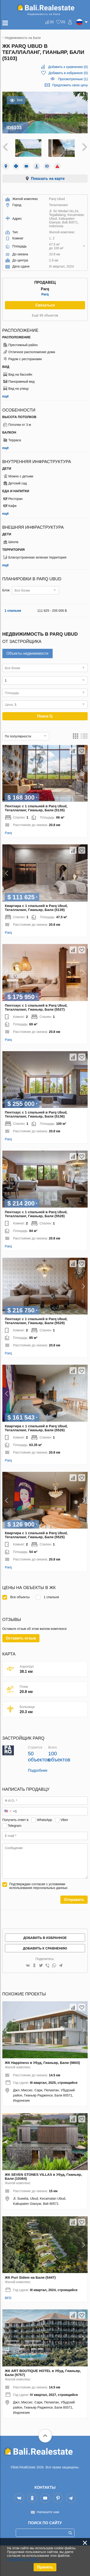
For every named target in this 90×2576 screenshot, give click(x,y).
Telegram (14, 1856)
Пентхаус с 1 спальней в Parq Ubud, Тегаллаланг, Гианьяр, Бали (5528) (36, 1214)
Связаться (45, 305)
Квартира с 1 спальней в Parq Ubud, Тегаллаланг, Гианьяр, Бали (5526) (36, 1428)
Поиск (45, 716)
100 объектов (59, 1787)
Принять (45, 2567)
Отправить (74, 1930)
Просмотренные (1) (73, 79)
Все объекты (16, 1597)
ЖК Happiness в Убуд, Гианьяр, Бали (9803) (42, 2093)
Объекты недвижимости (27, 653)
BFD (8, 2328)
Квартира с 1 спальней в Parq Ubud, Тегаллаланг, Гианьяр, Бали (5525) (36, 1535)
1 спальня (13, 610)
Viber (64, 1850)
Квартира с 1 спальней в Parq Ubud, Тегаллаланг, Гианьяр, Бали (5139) (36, 908)
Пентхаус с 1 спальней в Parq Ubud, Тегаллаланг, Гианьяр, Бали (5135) (36, 808)
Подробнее (37, 1801)
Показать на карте (48, 179)
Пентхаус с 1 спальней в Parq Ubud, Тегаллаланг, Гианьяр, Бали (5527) (36, 1007)
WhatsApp (44, 1850)
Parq (45, 294)
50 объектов (39, 1787)
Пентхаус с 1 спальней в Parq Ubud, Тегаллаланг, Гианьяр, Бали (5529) (36, 1321)
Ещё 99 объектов (45, 315)
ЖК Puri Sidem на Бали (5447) (30, 2308)
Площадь (12, 693)
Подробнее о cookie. (22, 2559)
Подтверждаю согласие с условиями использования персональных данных (38, 1916)
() (52, 22)
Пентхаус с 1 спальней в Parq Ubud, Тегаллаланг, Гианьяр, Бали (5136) (36, 1114)
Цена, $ (10, 704)
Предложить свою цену (70, 85)
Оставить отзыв (21, 1669)
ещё (5, 396)
